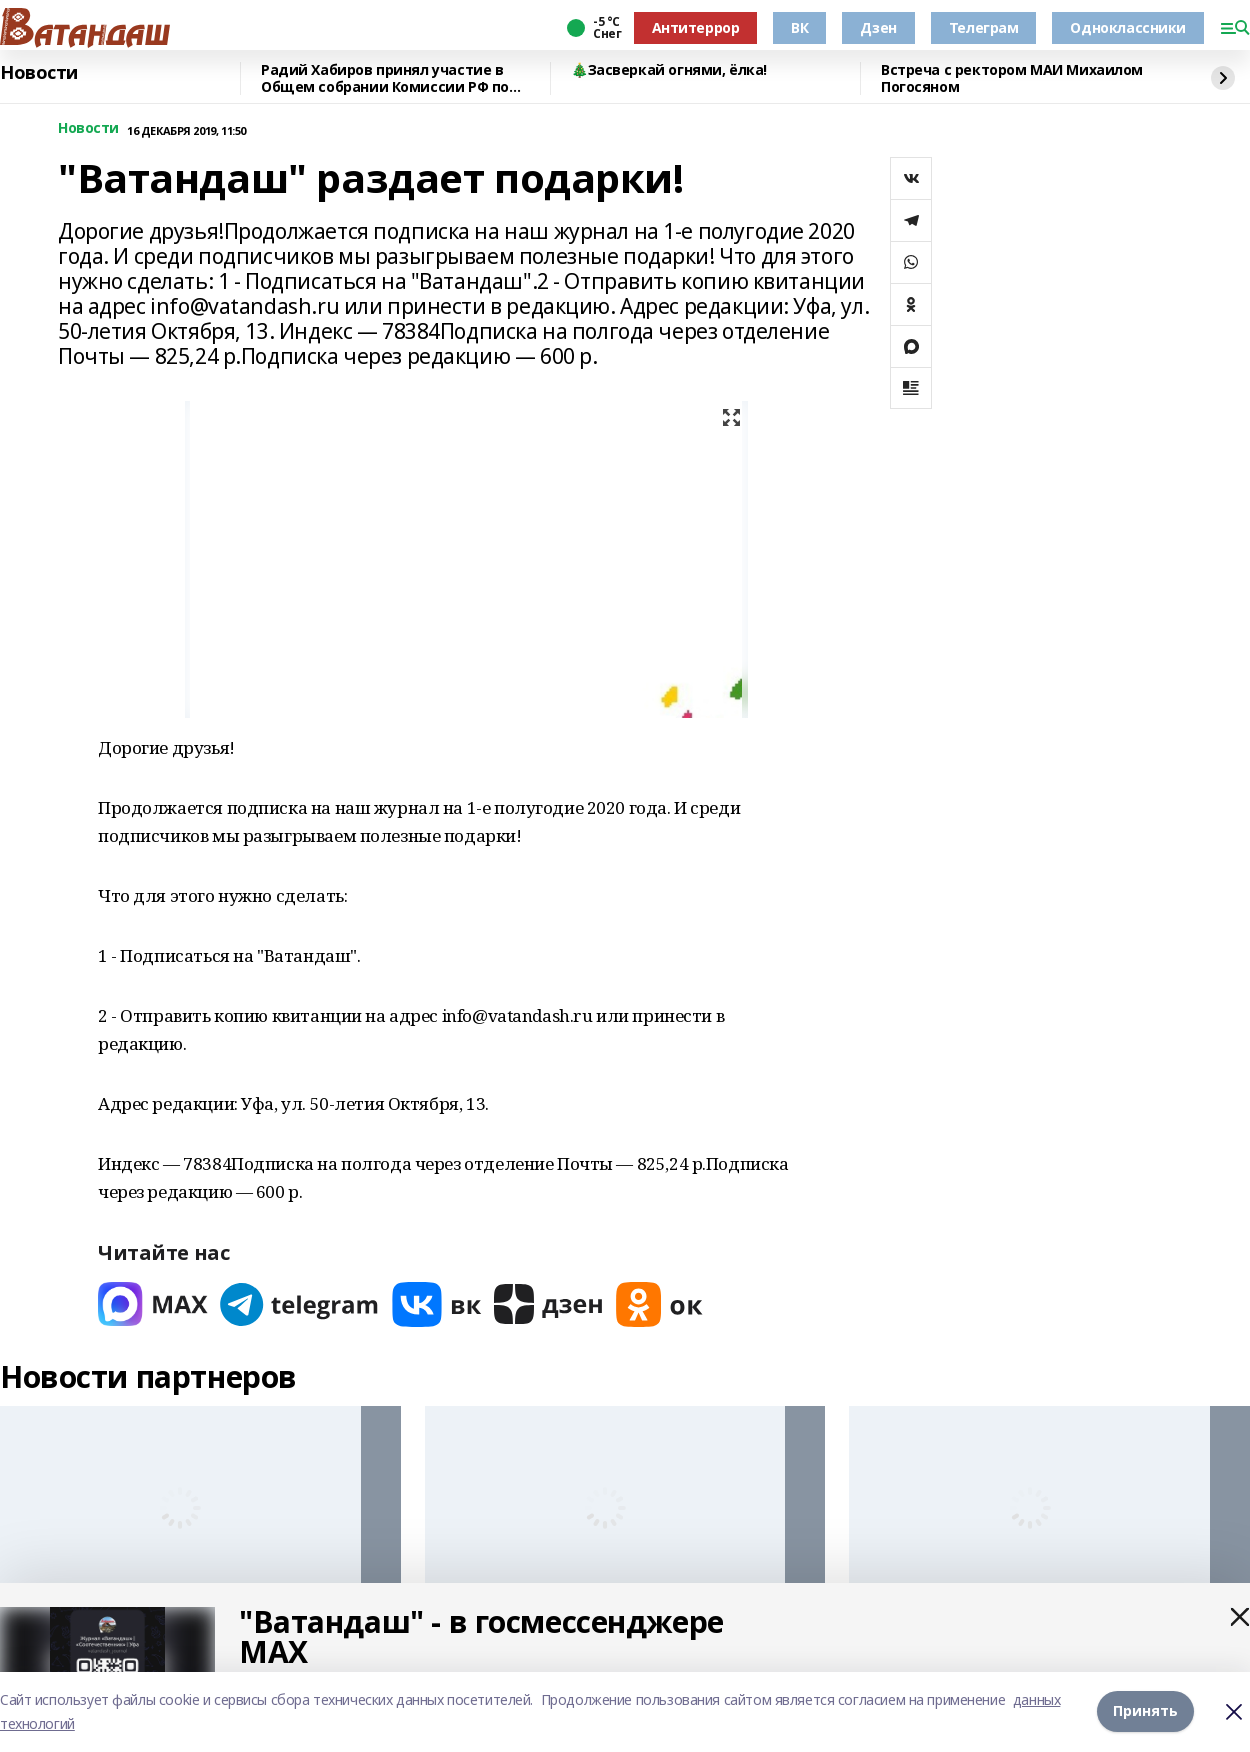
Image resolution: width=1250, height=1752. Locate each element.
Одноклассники (1128, 27)
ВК (799, 27)
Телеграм (984, 27)
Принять (1145, 1711)
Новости (39, 73)
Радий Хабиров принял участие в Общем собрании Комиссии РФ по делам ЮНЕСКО (385, 78)
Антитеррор (696, 27)
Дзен (878, 27)
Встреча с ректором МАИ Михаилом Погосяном (1012, 78)
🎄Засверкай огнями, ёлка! (669, 70)
